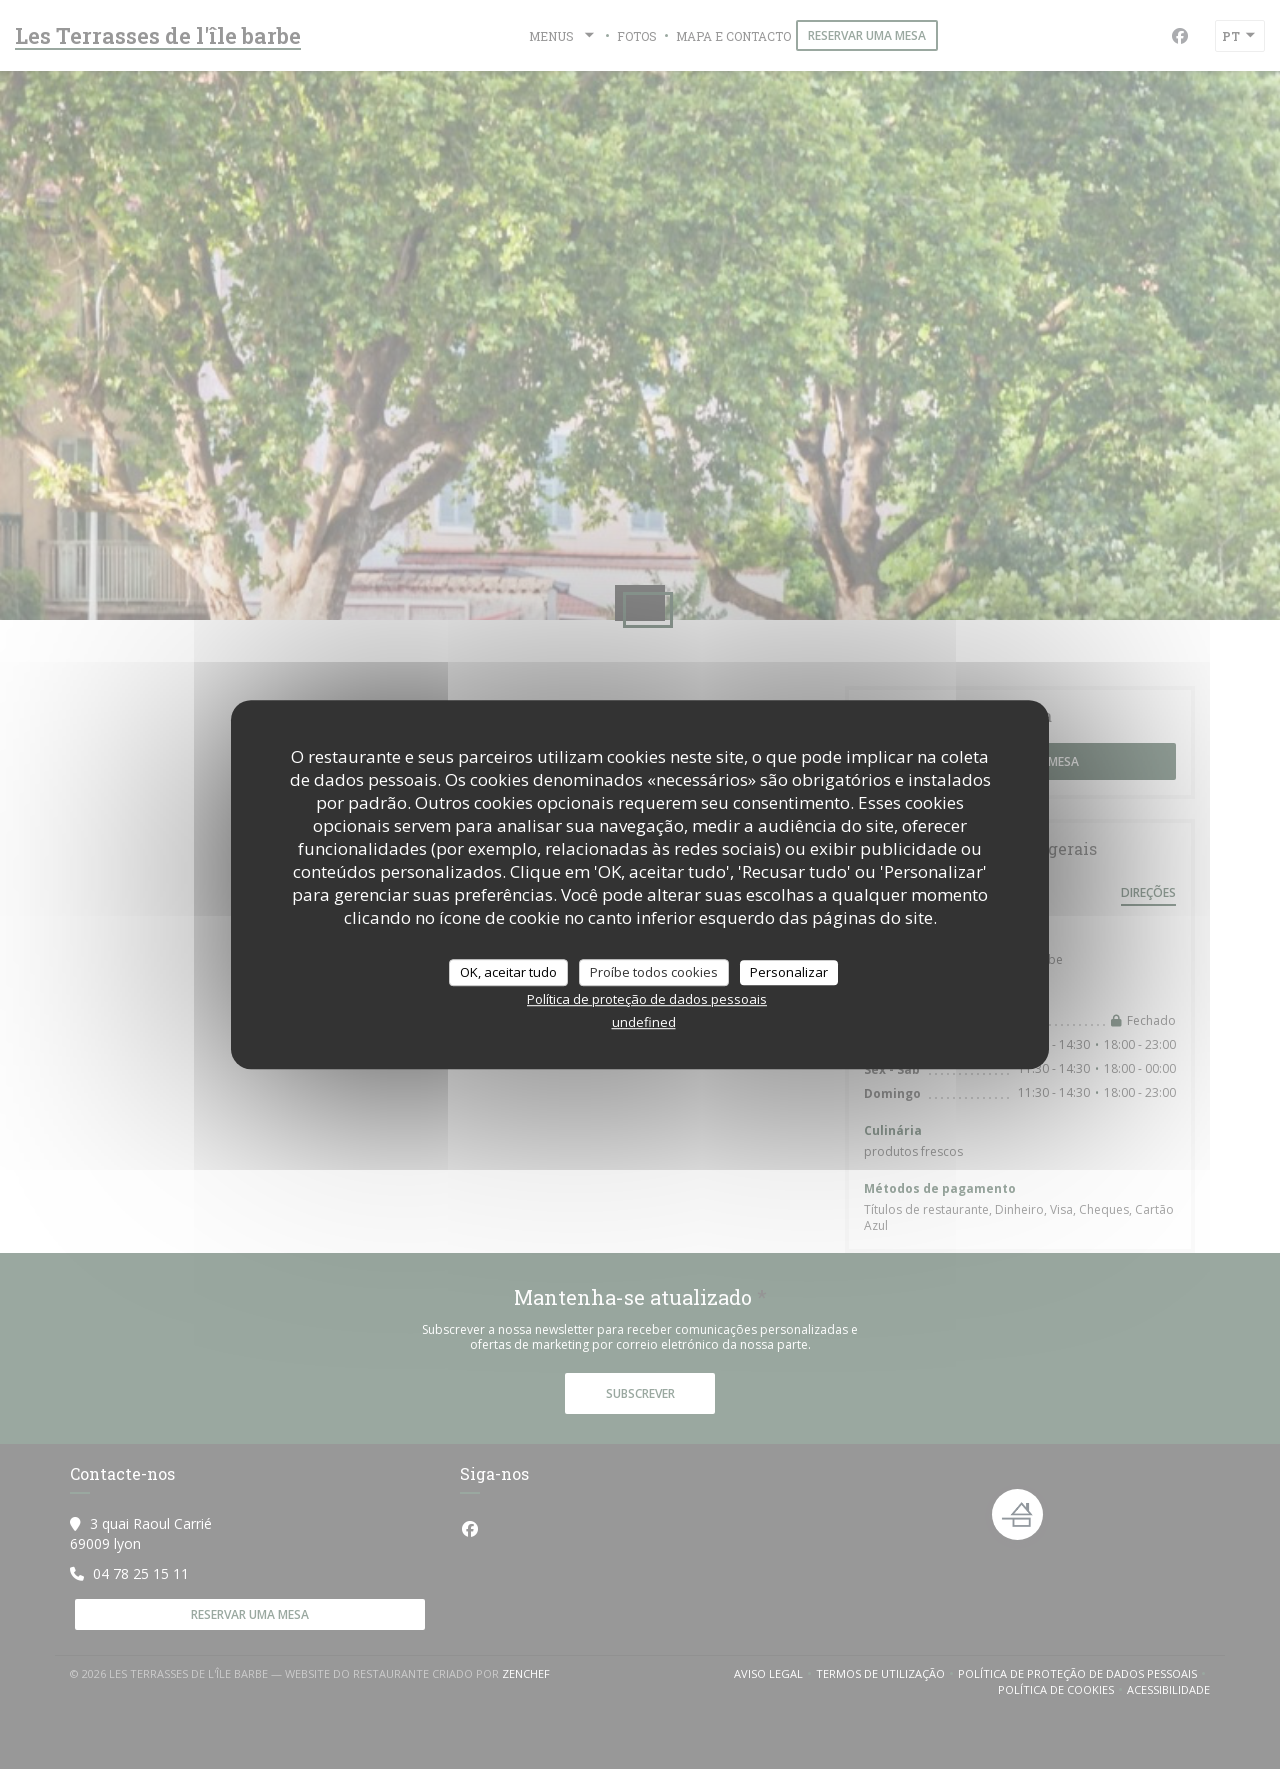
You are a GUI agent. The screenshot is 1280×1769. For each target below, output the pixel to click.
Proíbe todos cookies (654, 972)
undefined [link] (644, 1022)
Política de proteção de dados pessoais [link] (647, 999)
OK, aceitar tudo (508, 972)
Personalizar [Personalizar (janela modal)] (789, 972)
